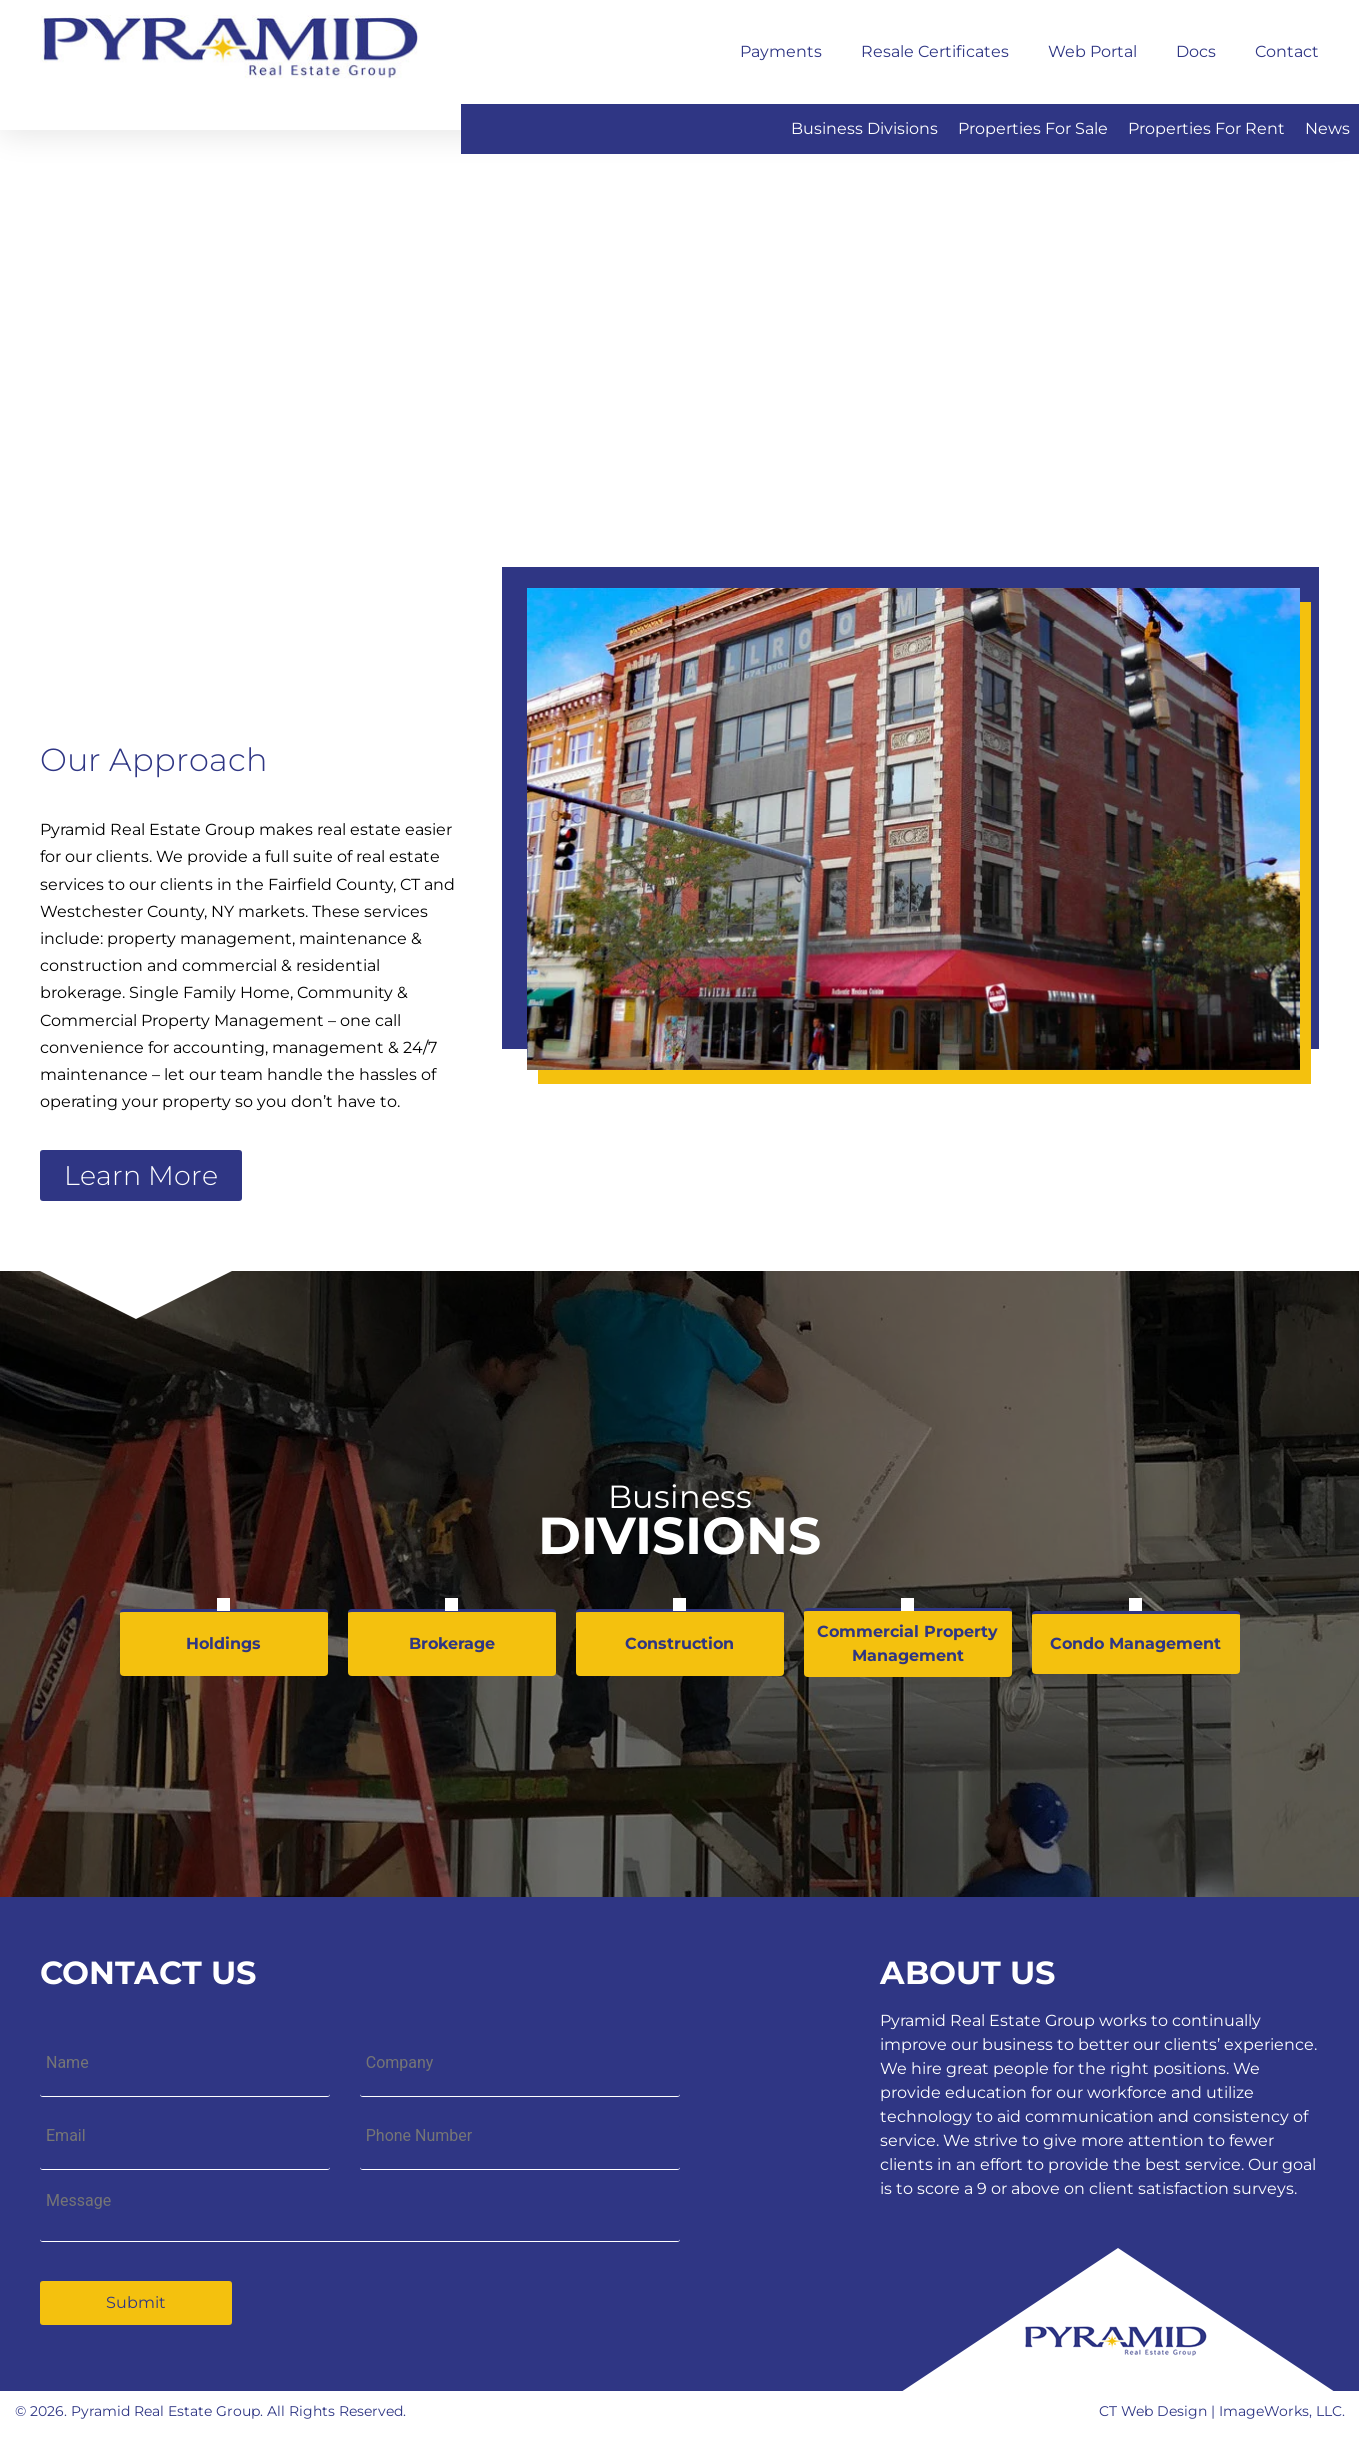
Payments (781, 51)
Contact (1287, 51)
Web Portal (1092, 51)
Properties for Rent (1206, 128)
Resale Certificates (935, 51)
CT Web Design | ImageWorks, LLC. (1222, 2411)
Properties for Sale (1033, 128)
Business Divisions (864, 128)
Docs (1196, 51)
